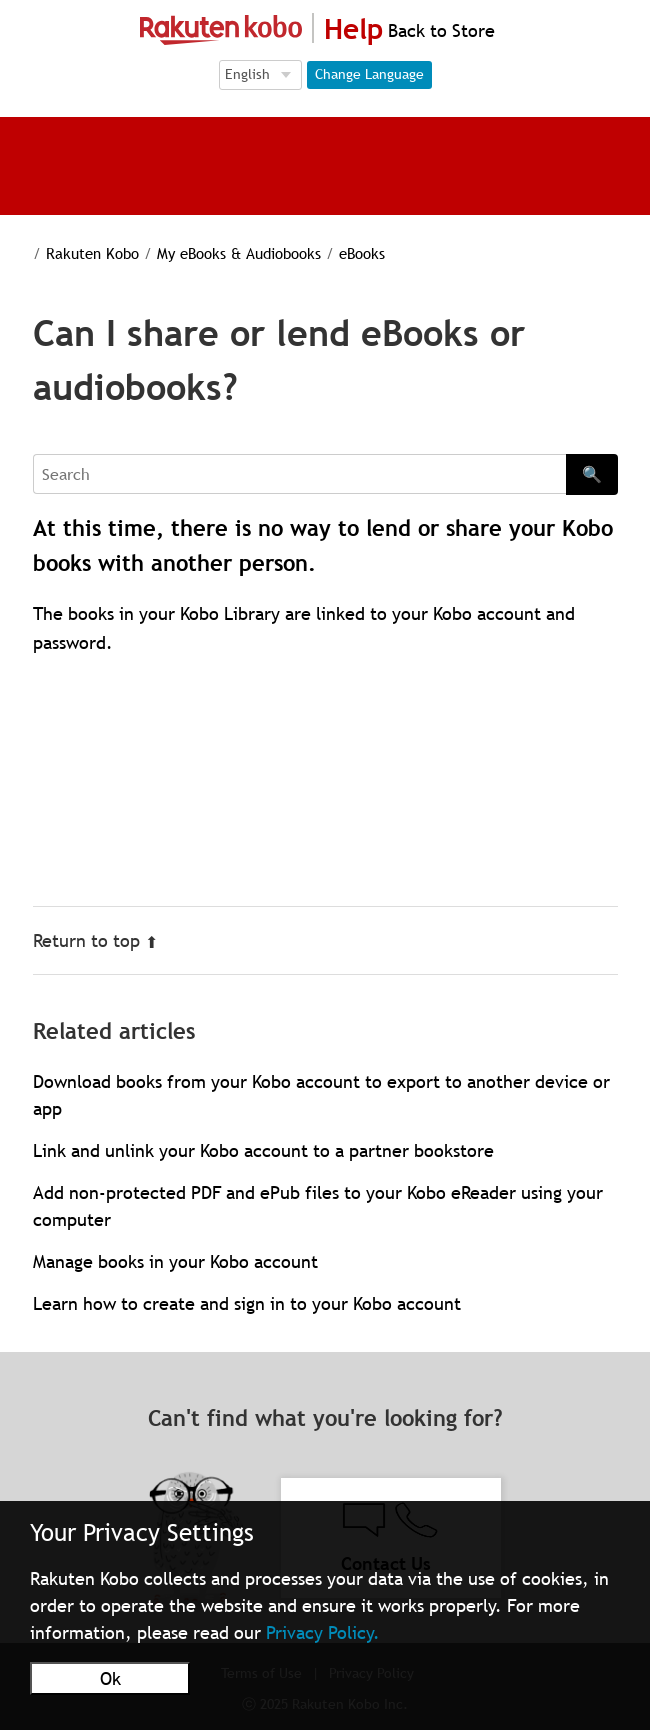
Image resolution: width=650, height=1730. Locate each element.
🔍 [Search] (592, 474)
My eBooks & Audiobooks (239, 253)
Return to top (95, 940)
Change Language (369, 74)
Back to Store (439, 30)
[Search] (299, 474)
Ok (110, 1678)
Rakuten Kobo (92, 253)
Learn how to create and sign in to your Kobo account (247, 1303)
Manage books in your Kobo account (175, 1261)
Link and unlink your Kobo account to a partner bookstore (263, 1150)
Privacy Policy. (323, 1632)
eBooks (362, 253)
